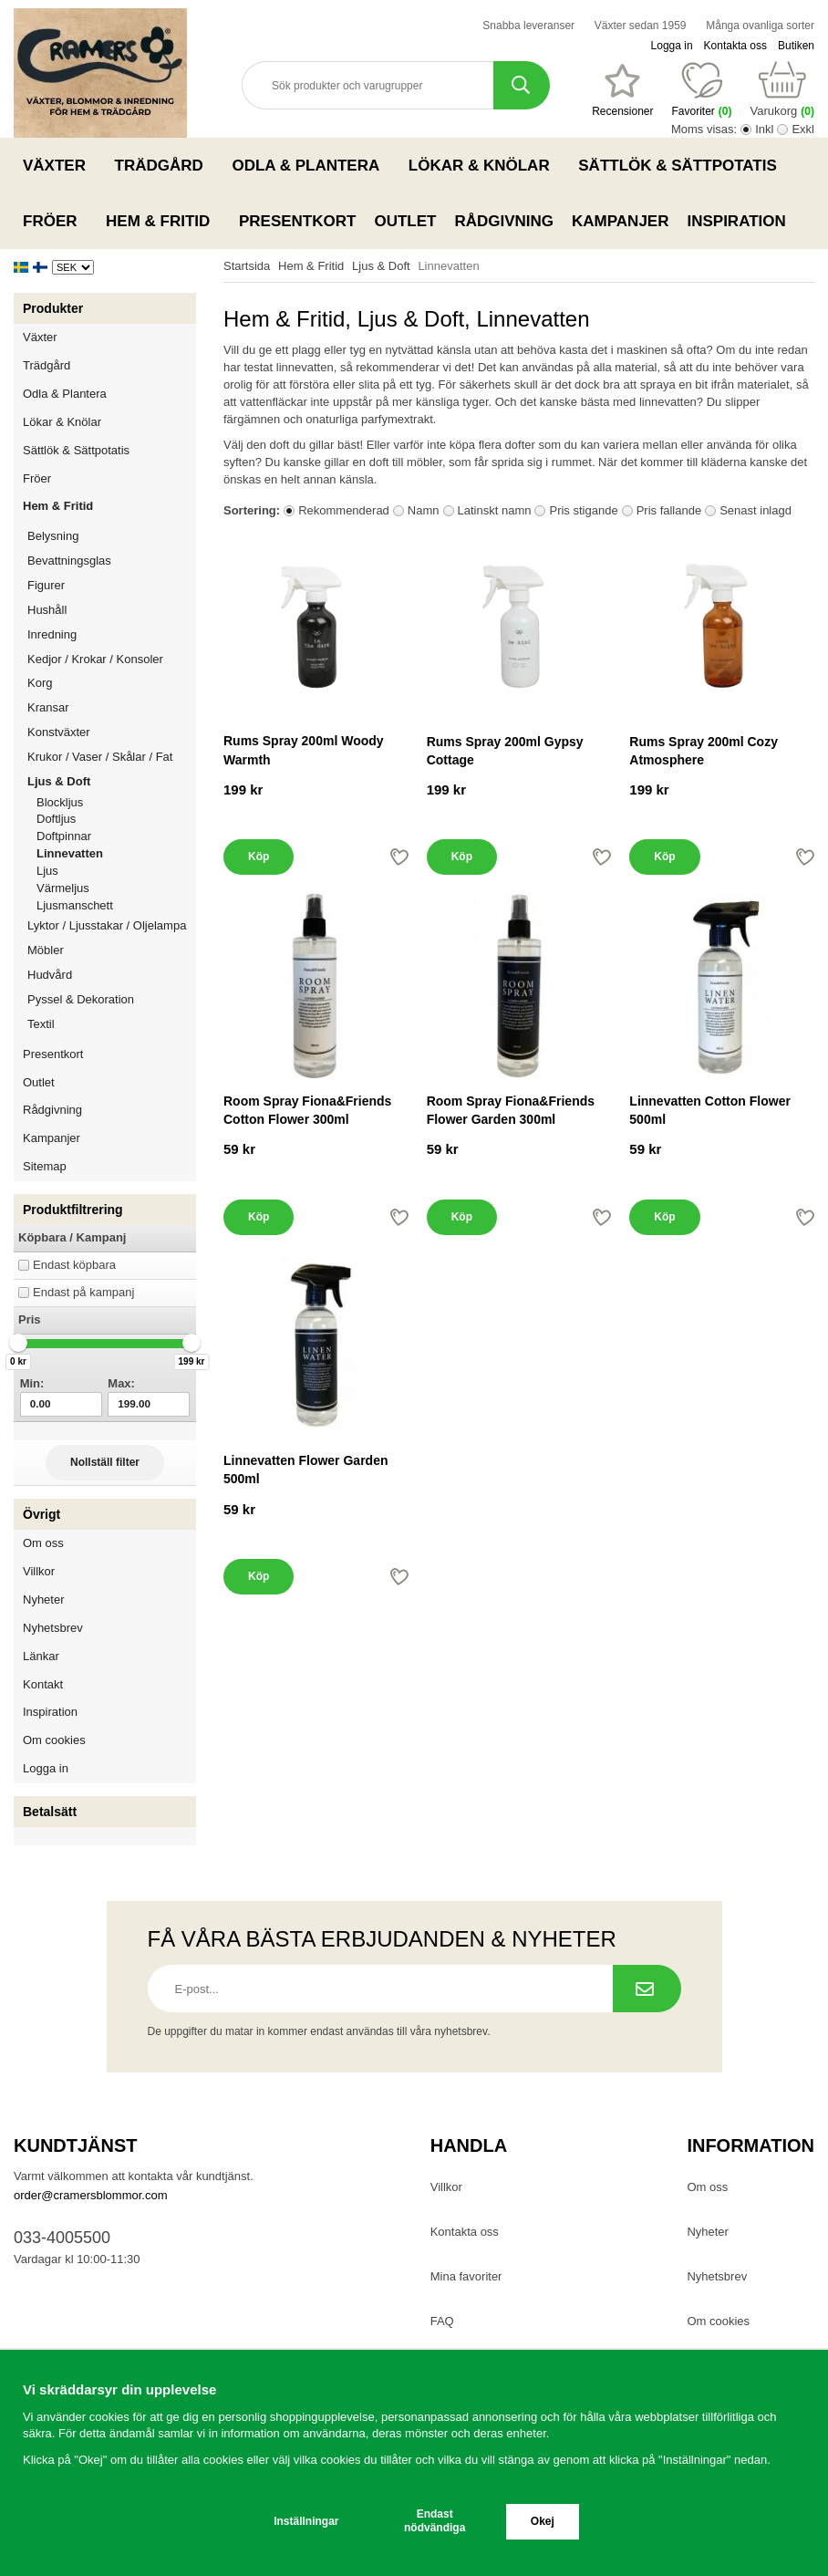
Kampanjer (620, 221)
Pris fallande (669, 510)
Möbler (45, 950)
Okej (542, 2521)
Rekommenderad (343, 510)
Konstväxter (111, 732)
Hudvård (49, 975)
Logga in (672, 45)
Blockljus (59, 802)
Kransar (48, 707)
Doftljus (56, 819)
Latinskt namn (495, 510)
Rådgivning (504, 221)
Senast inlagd (755, 510)
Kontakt (43, 1684)
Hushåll (111, 610)
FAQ (442, 2321)
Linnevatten (69, 853)
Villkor (39, 1571)
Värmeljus (62, 888)
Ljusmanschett (74, 905)
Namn (424, 510)
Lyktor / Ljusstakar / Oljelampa (111, 925)
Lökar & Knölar (484, 165)
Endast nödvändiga (434, 2521)
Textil (41, 1024)
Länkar (41, 1656)
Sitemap (45, 1166)
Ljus (47, 871)
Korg (39, 683)
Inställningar (306, 2521)
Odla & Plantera (310, 165)
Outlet (405, 221)
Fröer (55, 221)
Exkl (803, 129)
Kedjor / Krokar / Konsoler (95, 659)
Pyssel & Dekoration (111, 999)
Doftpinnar (63, 836)
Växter (60, 165)
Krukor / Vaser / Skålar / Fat (111, 756)
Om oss (43, 1543)
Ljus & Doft (111, 781)
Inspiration (736, 221)
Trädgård (164, 165)
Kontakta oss (735, 45)
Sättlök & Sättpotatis (682, 165)
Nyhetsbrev (53, 1628)
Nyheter (44, 1599)
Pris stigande (583, 510)
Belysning (111, 536)
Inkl (764, 129)
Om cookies (54, 1740)
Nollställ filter (105, 1462)
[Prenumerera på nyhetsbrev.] (647, 1988)
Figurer (111, 585)
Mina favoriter (466, 2276)
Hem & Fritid (163, 221)
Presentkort (297, 221)
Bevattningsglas (69, 560)
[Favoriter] (622, 90)
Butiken (796, 45)
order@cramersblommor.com (91, 2195)
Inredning (111, 634)
